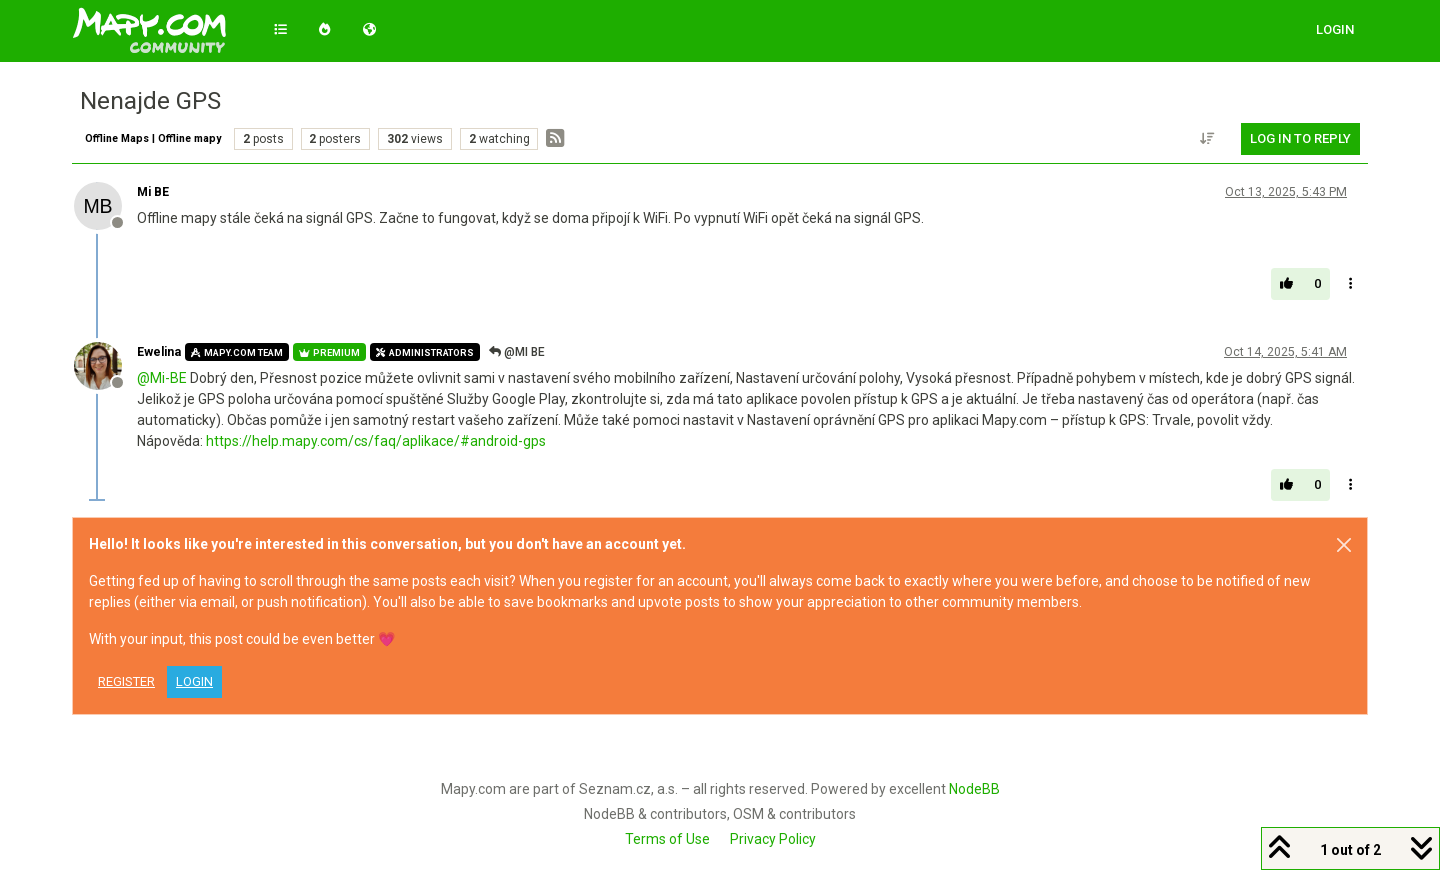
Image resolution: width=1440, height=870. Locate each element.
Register (126, 681)
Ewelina (159, 352)
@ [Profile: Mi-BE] (162, 378)
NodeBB (974, 789)
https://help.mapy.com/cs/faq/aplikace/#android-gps (376, 441)
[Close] (1344, 545)
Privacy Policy (773, 839)
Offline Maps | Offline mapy (153, 138)
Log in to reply (1300, 138)
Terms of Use (667, 839)
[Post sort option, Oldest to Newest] (1208, 139)
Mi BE (153, 192)
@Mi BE (517, 352)
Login (194, 681)
